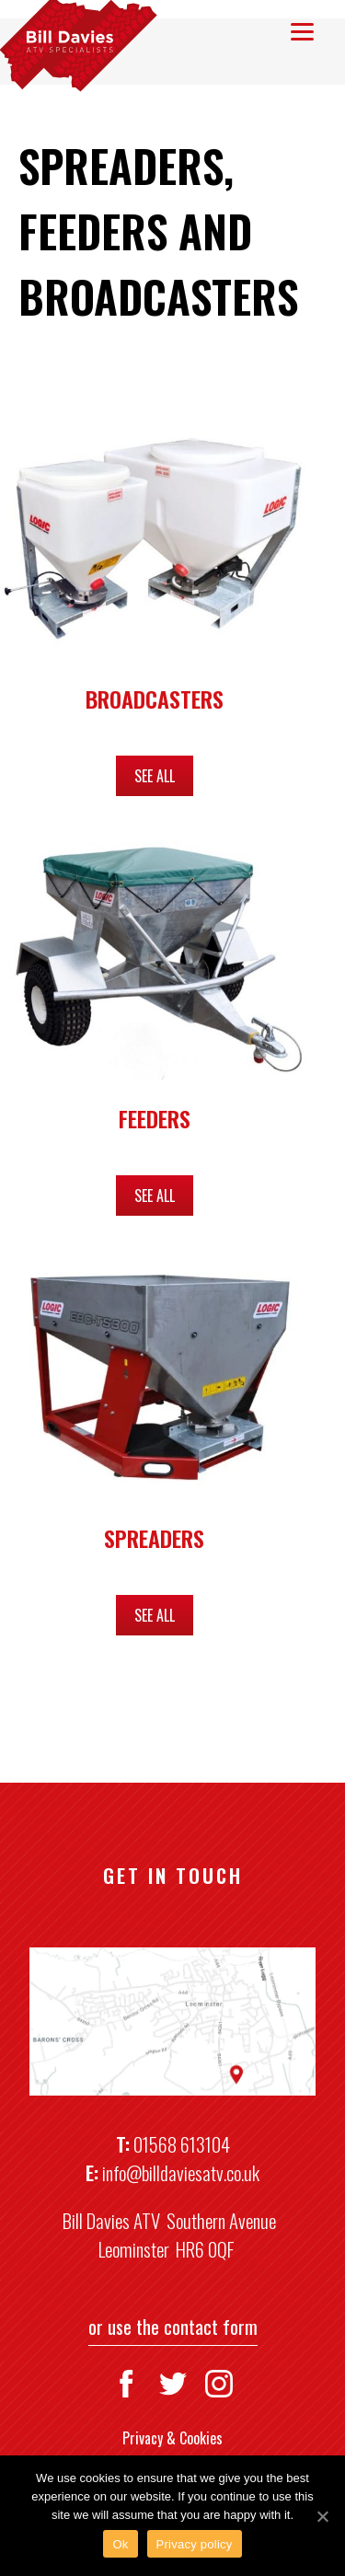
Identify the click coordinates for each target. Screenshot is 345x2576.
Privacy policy (194, 2544)
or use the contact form (173, 2326)
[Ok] (322, 2516)
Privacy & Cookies (172, 2438)
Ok (120, 2544)
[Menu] (302, 30)
